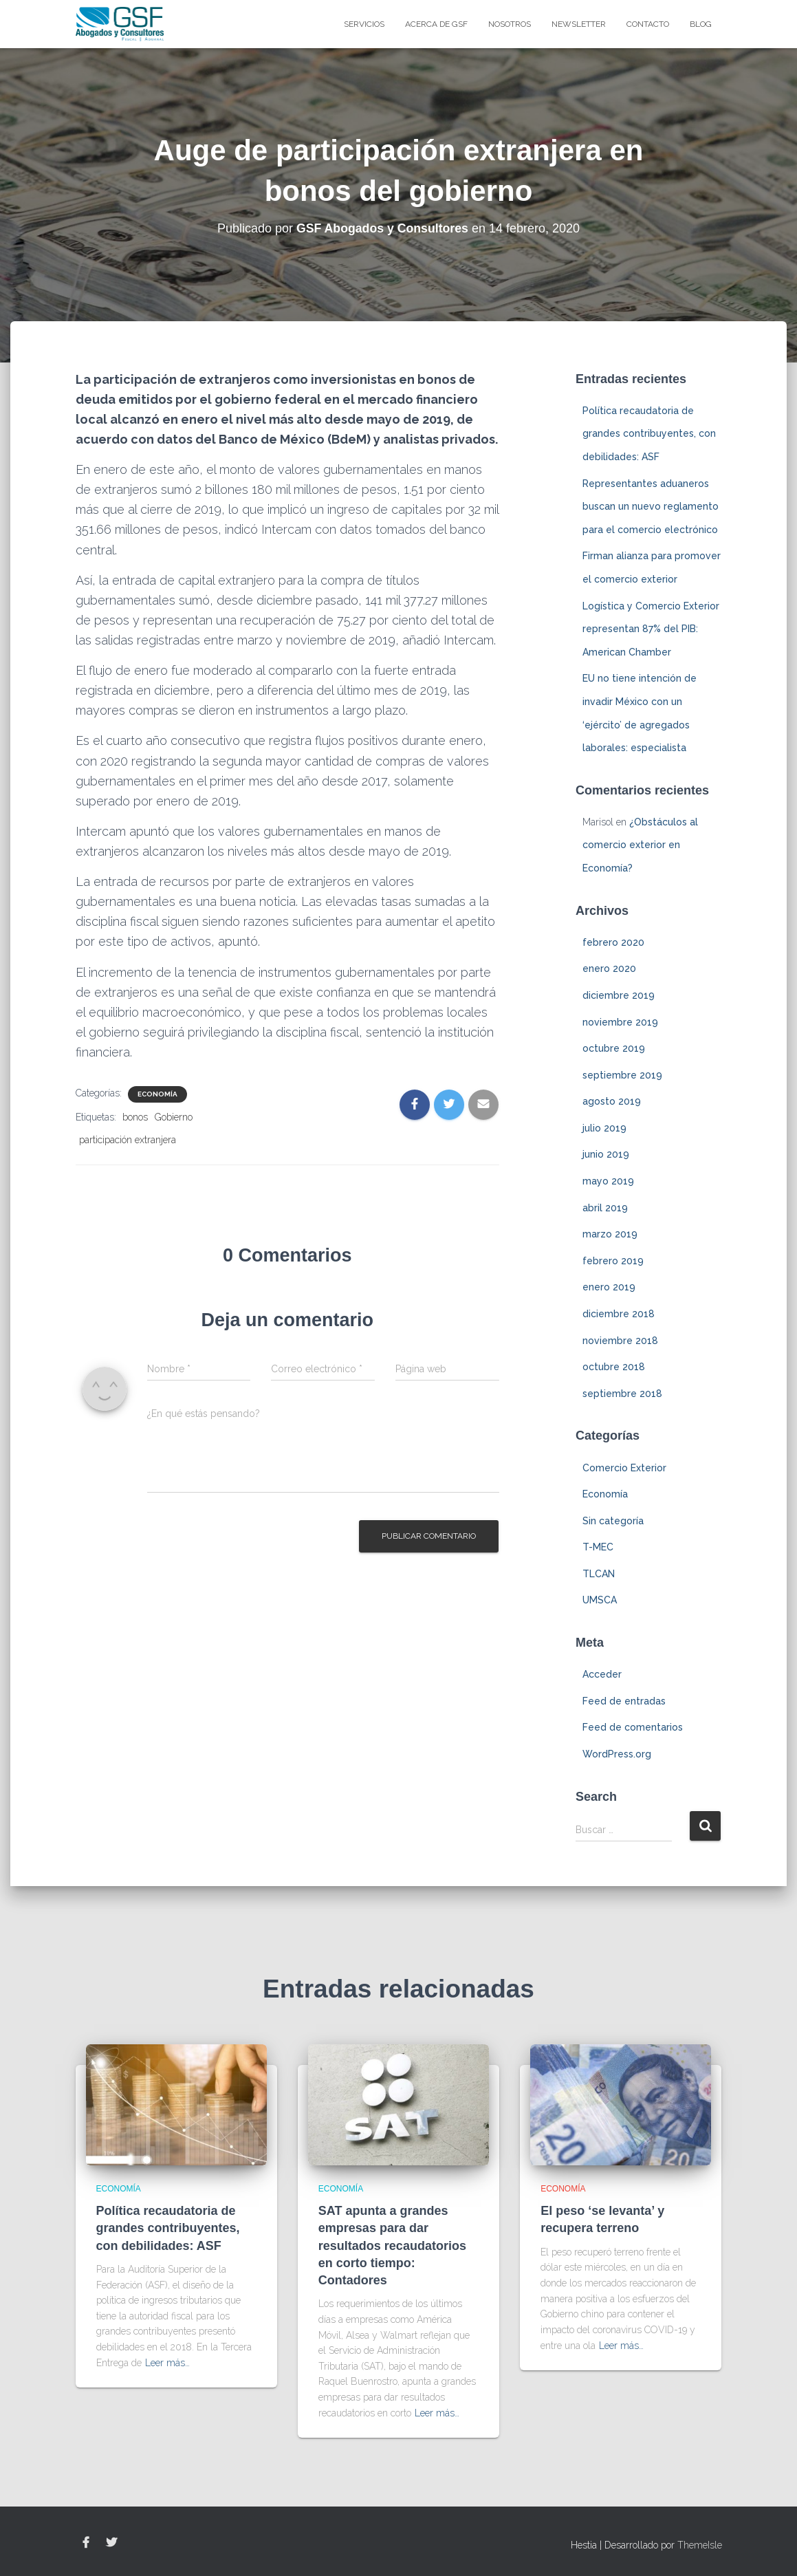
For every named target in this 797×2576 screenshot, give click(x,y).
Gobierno (174, 1117)
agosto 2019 (611, 1101)
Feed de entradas (624, 1701)
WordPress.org (616, 1754)
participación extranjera (127, 1139)
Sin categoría (613, 1520)
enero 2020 (609, 968)
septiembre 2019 (622, 1075)
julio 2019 (604, 1128)
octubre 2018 (613, 1366)
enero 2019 (608, 1286)
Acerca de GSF (436, 24)
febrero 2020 (613, 942)
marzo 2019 (609, 1234)
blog (701, 24)
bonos (135, 1117)
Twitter (111, 2543)
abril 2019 (605, 1207)
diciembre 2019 (618, 995)
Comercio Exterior (624, 1467)
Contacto (647, 24)
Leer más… (167, 2362)
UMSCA (599, 1599)
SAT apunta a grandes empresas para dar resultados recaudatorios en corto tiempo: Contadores (392, 2245)
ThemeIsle (699, 2545)
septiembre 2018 (622, 1393)
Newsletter (579, 24)
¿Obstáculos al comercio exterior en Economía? (640, 845)
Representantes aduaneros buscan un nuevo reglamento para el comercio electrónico (650, 506)
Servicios (364, 24)
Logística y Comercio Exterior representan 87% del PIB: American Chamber (650, 629)
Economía (157, 1094)
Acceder (602, 1674)
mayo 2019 (608, 1181)
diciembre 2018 (618, 1313)
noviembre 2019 (620, 1022)
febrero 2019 (613, 1260)
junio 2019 (605, 1154)
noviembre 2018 (620, 1340)
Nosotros (509, 24)
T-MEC (597, 1546)
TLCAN (598, 1573)
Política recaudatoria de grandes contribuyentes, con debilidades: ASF (649, 433)
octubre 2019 (613, 1048)
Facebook (86, 2543)
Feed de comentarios (632, 1727)
